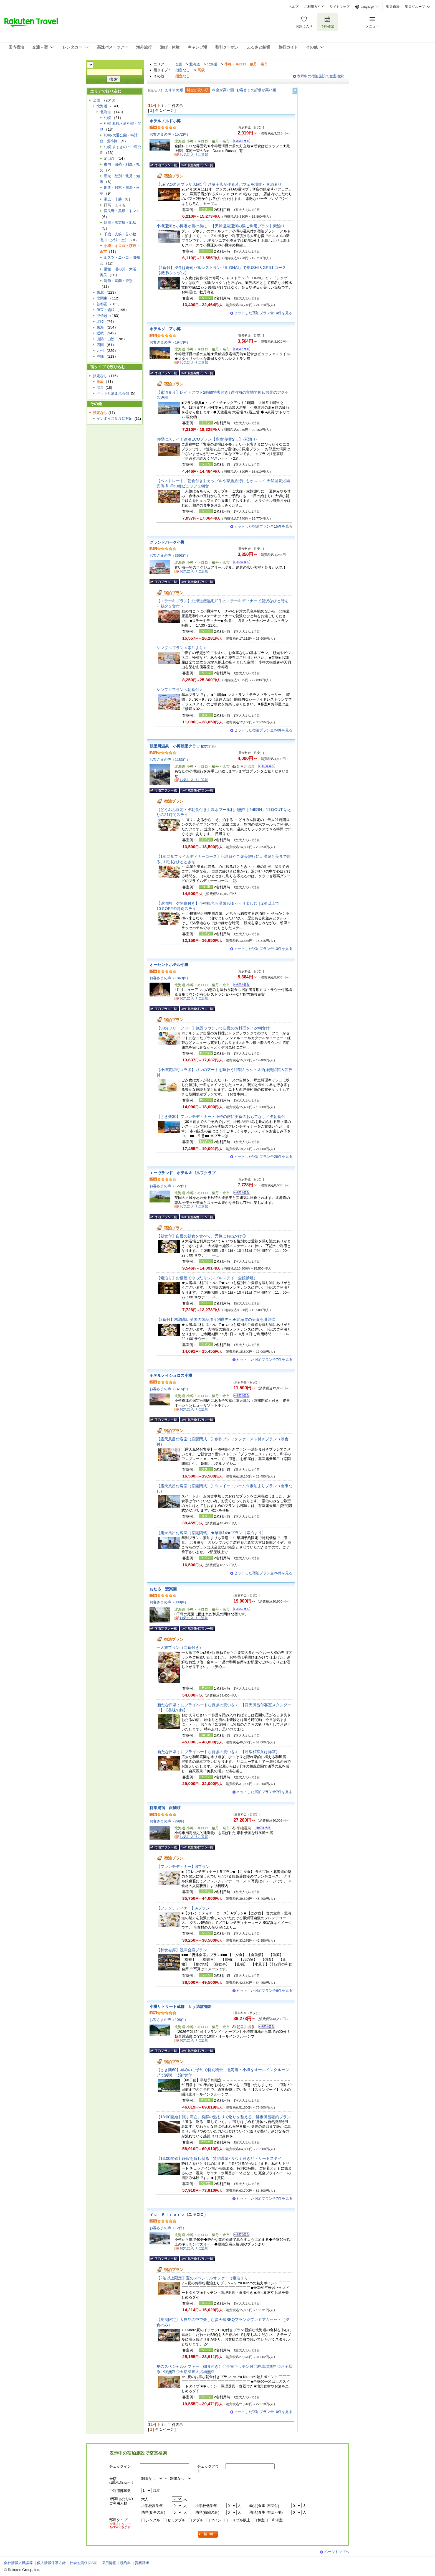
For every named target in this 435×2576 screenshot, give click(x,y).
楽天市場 (392, 7)
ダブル (198, 2520)
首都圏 (102, 304)
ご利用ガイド (314, 7)
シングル (153, 2520)
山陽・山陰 (106, 339)
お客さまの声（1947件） (170, 342)
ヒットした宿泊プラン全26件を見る (263, 1573)
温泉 (100, 387)
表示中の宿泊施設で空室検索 (320, 76)
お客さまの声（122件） (169, 1186)
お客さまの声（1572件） (170, 134)
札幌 (107, 118)
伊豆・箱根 (106, 310)
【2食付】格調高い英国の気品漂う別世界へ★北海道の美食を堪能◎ (215, 1319)
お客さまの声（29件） (168, 1821)
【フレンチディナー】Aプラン (183, 1908)
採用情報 (109, 2563)
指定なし (182, 70)
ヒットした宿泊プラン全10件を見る (263, 2412)
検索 (208, 2534)
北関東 (102, 298)
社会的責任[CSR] (83, 2563)
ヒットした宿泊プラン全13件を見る (263, 949)
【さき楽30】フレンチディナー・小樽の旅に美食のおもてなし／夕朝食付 (220, 1116)
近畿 (100, 333)
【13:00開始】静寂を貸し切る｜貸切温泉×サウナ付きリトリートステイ (219, 2158)
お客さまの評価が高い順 (256, 90)
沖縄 (100, 356)
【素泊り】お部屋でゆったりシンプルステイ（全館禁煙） (206, 1278)
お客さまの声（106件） (169, 2020)
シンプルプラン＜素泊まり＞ (181, 647)
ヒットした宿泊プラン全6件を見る (264, 1990)
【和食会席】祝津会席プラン (181, 1950)
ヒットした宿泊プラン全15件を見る (263, 526)
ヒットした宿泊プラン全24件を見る (263, 730)
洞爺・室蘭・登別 (118, 281)
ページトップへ (336, 2552)
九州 (100, 351)
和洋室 (277, 2520)
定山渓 (109, 158)
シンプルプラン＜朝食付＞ (179, 689)
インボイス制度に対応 (115, 418)
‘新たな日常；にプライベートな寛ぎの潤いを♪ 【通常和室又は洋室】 (218, 1751)
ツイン (216, 2520)
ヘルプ (294, 7)
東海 (100, 327)
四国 (100, 345)
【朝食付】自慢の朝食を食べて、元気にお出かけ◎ (201, 1236)
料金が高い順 (223, 90)
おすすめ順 (174, 90)
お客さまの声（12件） (168, 2228)
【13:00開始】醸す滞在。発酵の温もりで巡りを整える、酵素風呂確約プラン (223, 2117)
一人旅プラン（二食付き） (179, 1647)
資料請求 (142, 2563)
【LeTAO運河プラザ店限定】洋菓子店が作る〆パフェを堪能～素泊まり (219, 184)
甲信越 (102, 316)
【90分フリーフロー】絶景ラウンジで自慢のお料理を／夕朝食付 (213, 1028)
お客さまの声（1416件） (170, 1389)
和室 (261, 2520)
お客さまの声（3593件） (170, 555)
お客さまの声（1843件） (170, 978)
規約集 (125, 2563)
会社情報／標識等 (18, 2563)
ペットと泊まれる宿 (113, 393)
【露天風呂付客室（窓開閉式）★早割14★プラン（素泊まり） (211, 1532)
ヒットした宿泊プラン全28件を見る (263, 1157)
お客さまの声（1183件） (170, 759)
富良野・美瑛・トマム (122, 211)
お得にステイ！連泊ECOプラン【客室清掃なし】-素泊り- (206, 439)
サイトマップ (340, 7)
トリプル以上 (239, 2520)
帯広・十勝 (113, 199)
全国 (179, 64)
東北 (100, 292)
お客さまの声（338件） (169, 1602)
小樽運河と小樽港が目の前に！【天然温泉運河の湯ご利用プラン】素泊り (220, 226)
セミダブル (176, 2520)
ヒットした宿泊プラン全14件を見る (263, 313)
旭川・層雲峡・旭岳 (120, 222)
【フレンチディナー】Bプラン (183, 1866)
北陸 (100, 321)
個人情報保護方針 (51, 2563)
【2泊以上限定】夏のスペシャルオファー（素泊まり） (204, 2278)
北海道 (194, 64)
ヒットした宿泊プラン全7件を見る (264, 1359)
